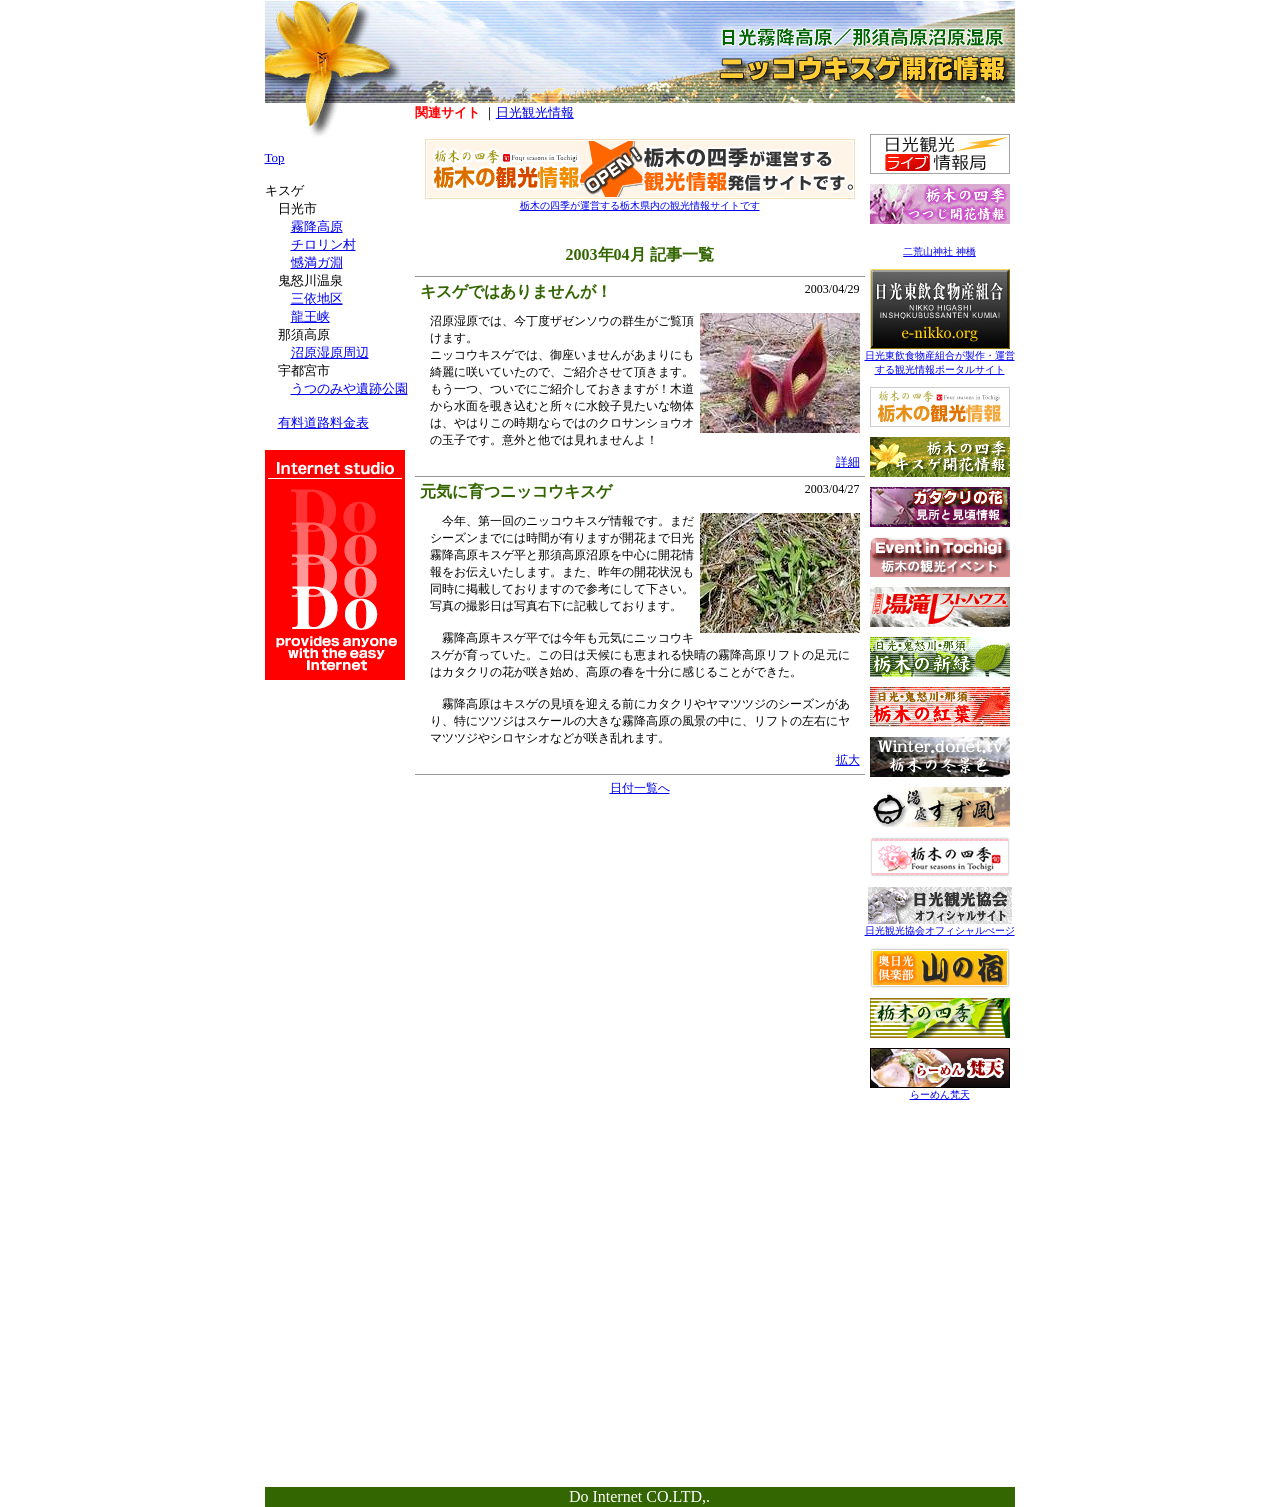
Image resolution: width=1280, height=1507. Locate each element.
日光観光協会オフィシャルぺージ (940, 925)
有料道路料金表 (323, 422)
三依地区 (317, 298)
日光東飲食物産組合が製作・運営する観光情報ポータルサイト (940, 357)
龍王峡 (310, 316)
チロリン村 (323, 244)
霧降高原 (317, 226)
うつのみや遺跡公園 (349, 388)
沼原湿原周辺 (330, 352)
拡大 (848, 760)
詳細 (848, 462)
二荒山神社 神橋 (939, 251)
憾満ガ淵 (317, 262)
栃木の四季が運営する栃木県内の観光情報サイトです (640, 200)
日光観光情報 (535, 112)
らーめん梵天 (940, 1089)
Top (275, 157)
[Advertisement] (940, 1237)
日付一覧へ (640, 788)
